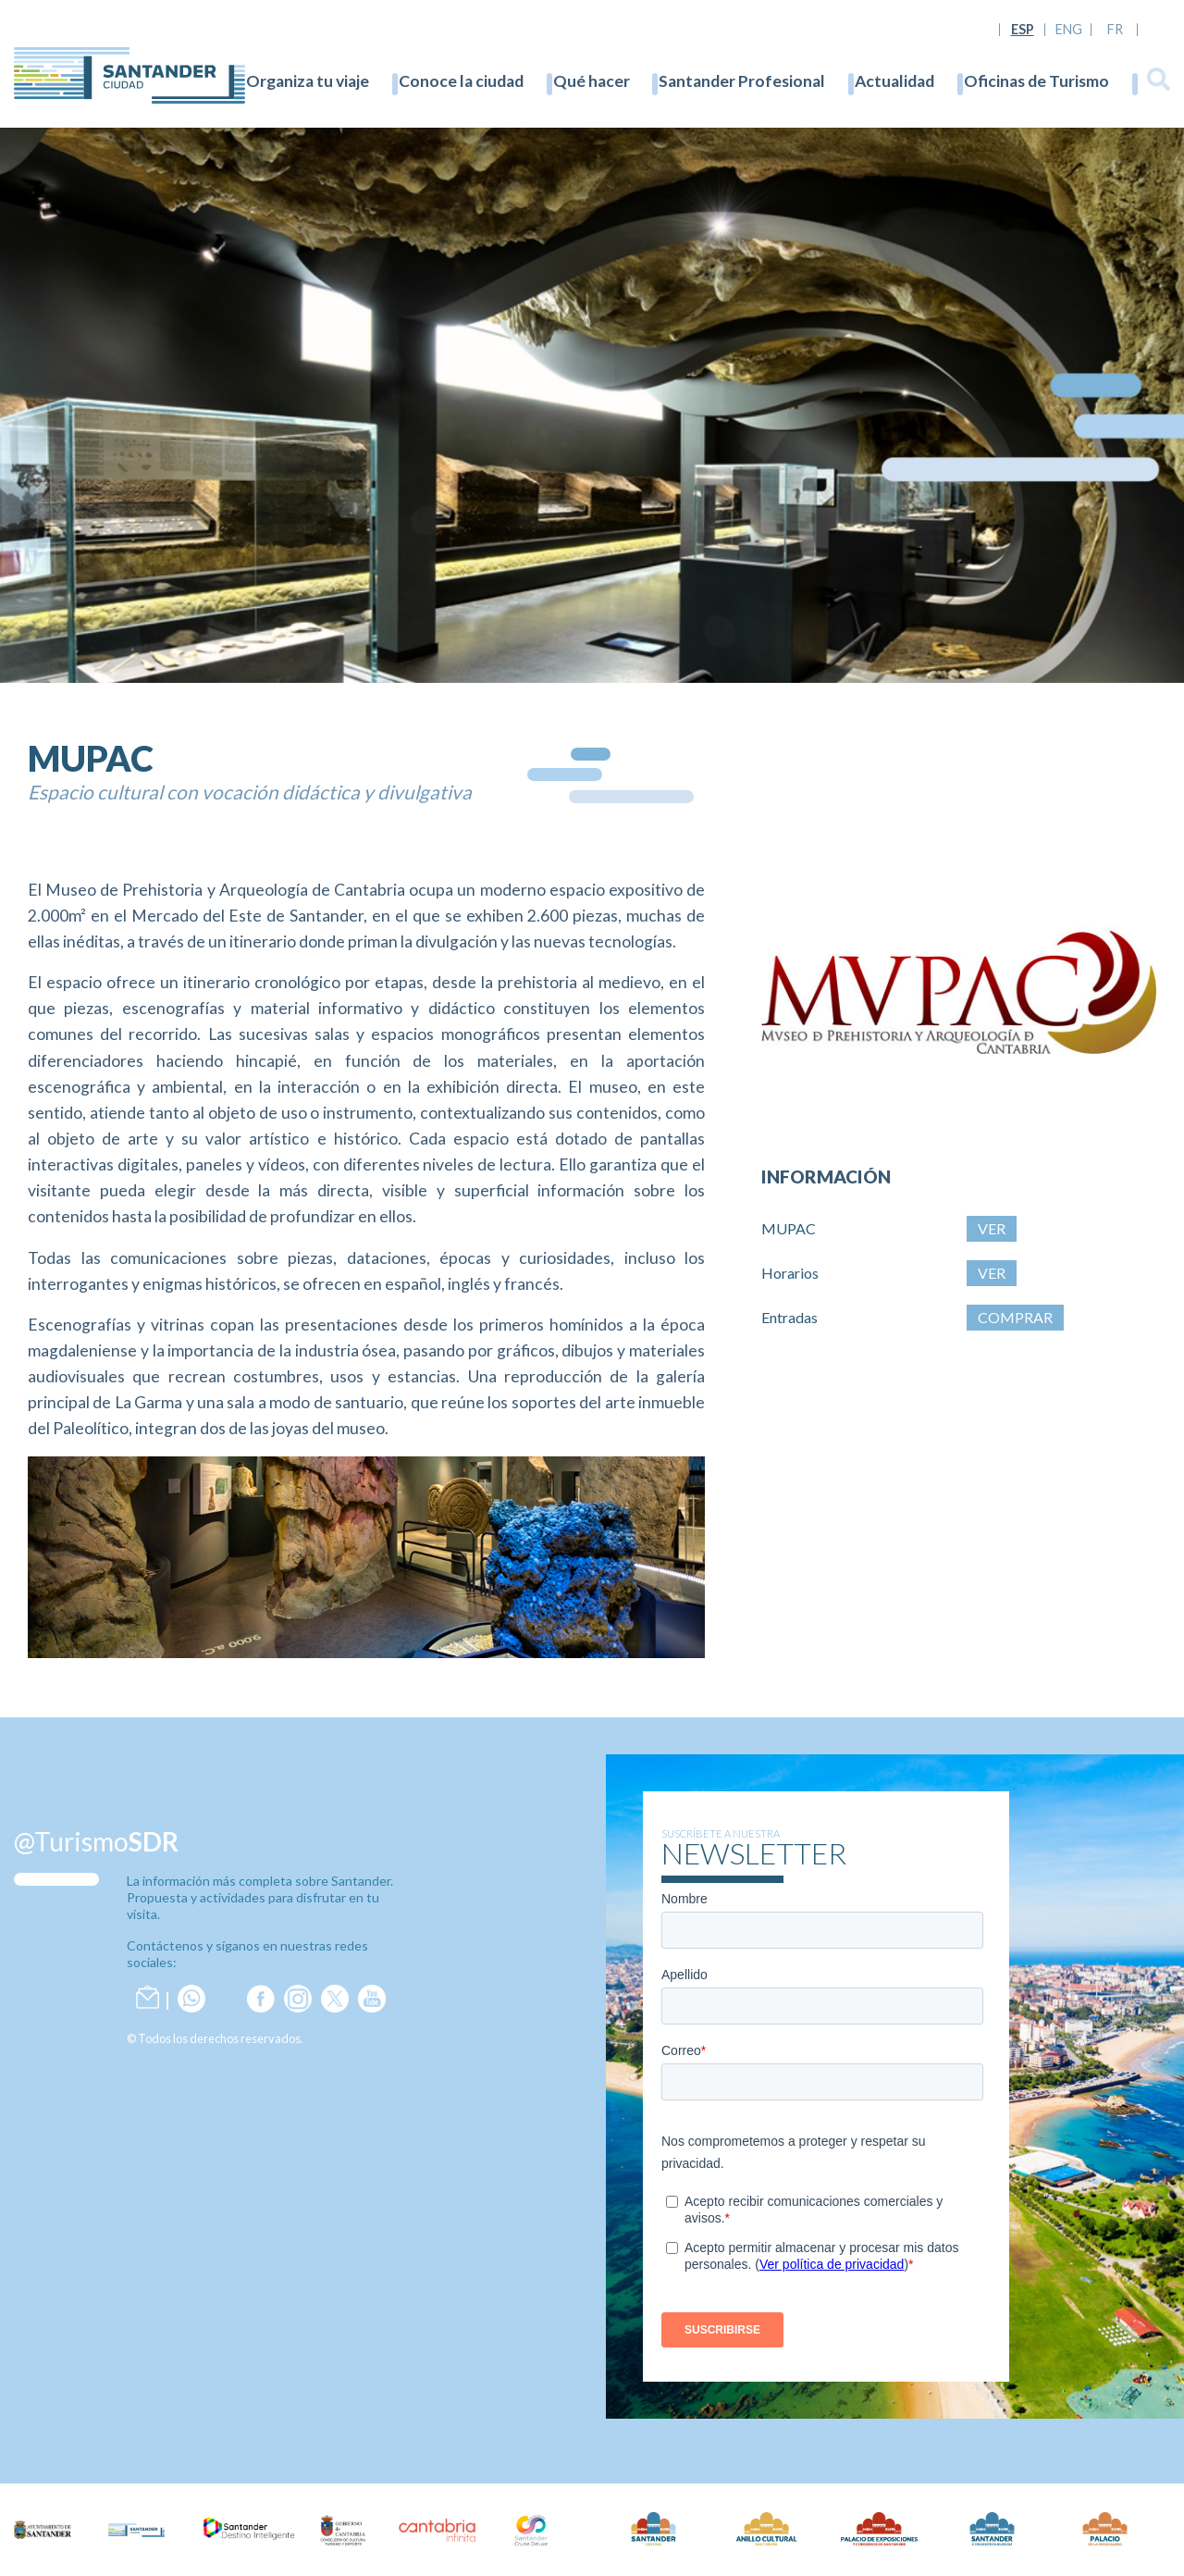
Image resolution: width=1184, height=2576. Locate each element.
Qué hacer (591, 81)
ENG (1068, 29)
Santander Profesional (742, 81)
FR (1115, 29)
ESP (1022, 29)
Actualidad (894, 81)
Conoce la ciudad (461, 81)
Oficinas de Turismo (1036, 81)
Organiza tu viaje (307, 81)
